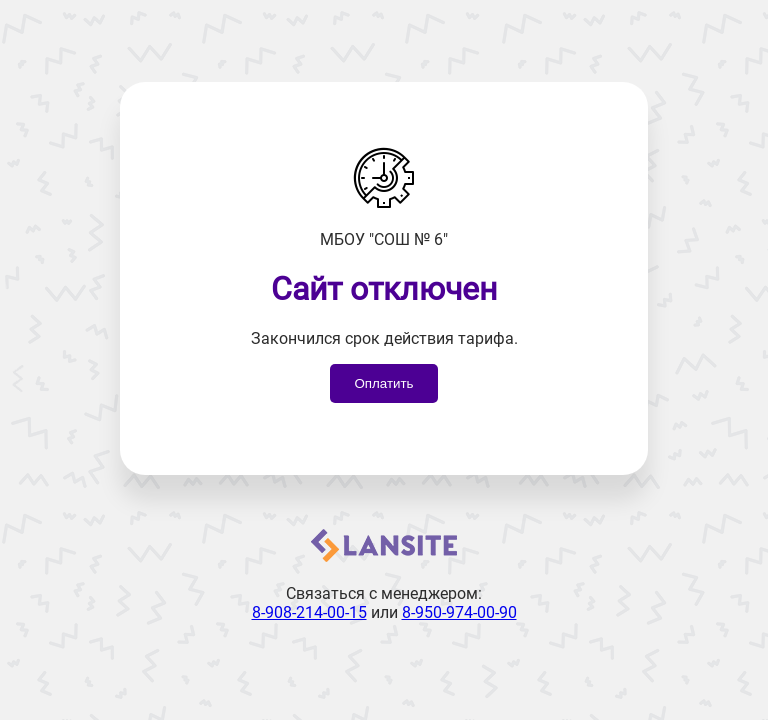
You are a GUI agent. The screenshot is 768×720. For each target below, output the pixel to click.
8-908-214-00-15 (309, 612)
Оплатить (383, 383)
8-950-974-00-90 (459, 612)
